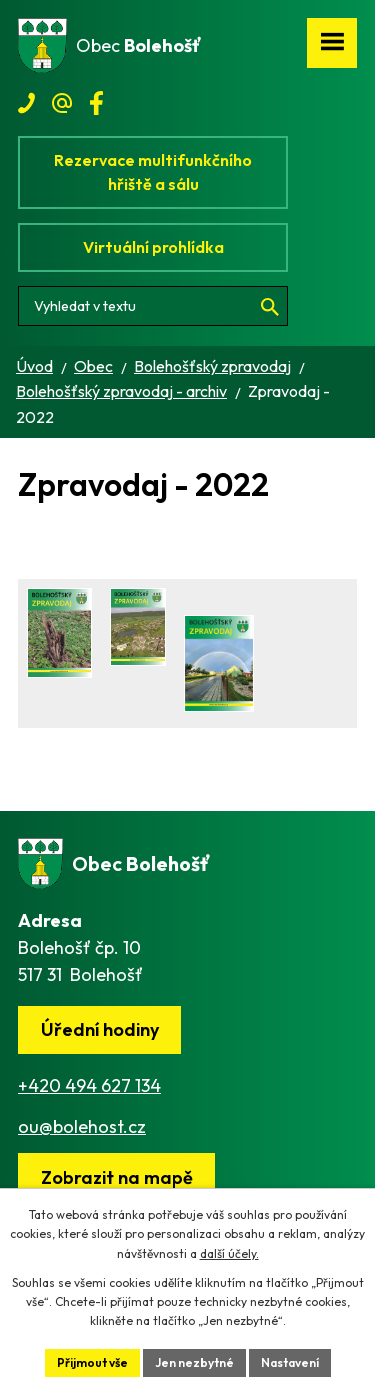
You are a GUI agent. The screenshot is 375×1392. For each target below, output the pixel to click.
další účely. (229, 1253)
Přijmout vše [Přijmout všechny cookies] (92, 1362)
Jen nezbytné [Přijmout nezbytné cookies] (194, 1362)
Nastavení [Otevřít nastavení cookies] (290, 1362)
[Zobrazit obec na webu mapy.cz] (116, 1177)
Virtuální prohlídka (153, 247)
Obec (93, 366)
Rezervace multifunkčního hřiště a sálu (153, 172)
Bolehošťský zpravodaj (212, 366)
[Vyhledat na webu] (153, 306)
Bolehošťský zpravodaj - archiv (121, 391)
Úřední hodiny (100, 1029)
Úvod (34, 366)
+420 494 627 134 (89, 1085)
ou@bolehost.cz (82, 1126)
